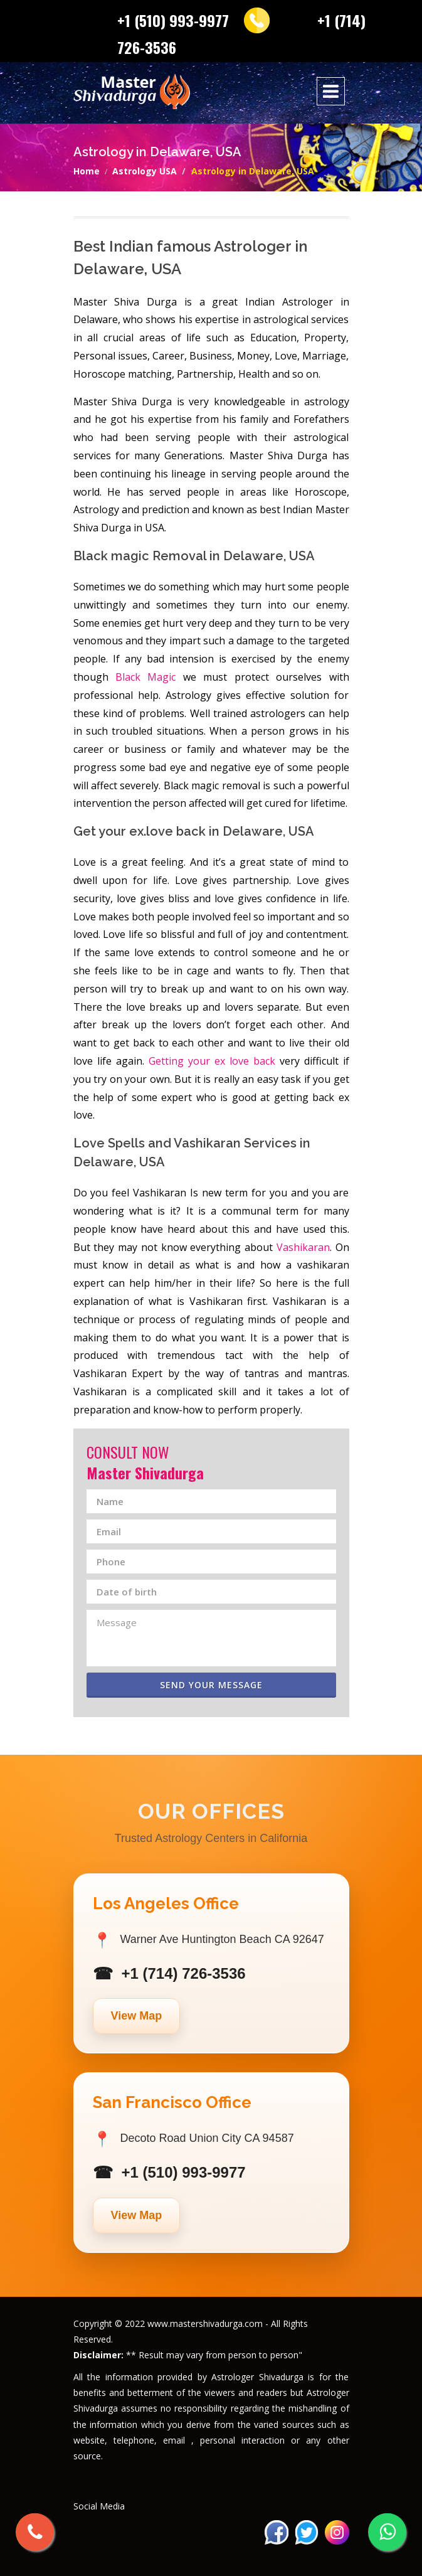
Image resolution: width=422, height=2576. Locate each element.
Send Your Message (211, 1685)
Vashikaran (303, 1247)
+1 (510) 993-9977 (173, 20)
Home (86, 171)
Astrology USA (144, 171)
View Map (136, 2015)
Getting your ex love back (212, 1061)
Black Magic (145, 677)
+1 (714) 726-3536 (184, 1973)
